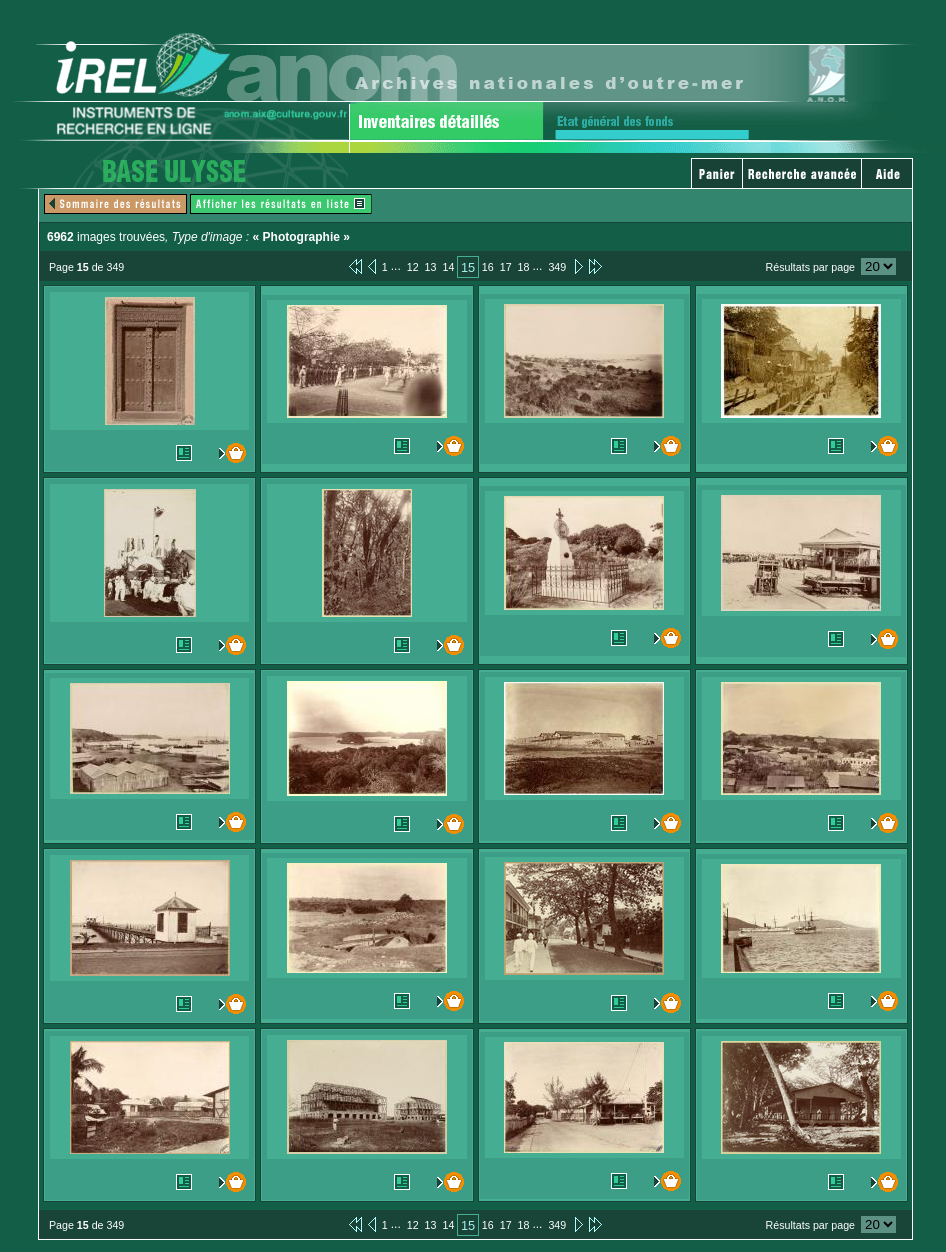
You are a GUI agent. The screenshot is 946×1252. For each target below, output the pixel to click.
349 (557, 267)
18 (524, 267)
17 (506, 267)
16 (488, 267)
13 (431, 267)
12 (413, 267)
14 (448, 267)
